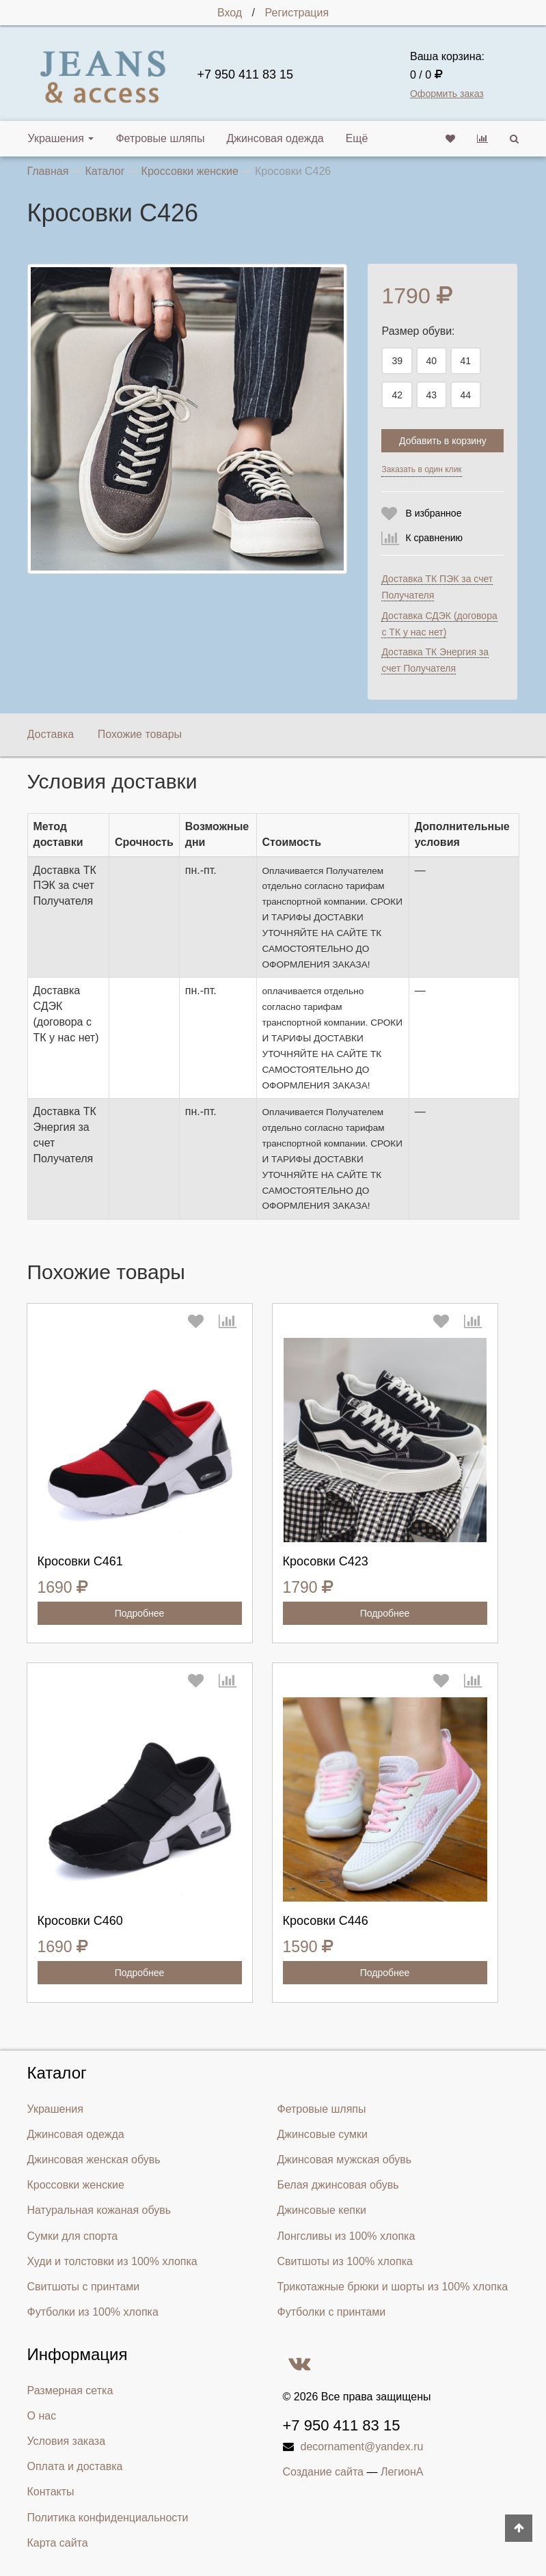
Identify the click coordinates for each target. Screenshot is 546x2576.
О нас (42, 2416)
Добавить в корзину (443, 440)
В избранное (433, 513)
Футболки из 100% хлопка (93, 2312)
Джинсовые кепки (321, 2210)
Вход (229, 12)
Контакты (50, 2491)
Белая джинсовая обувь (338, 2185)
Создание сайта (323, 2472)
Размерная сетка (70, 2390)
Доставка (50, 734)
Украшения (61, 138)
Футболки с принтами (331, 2312)
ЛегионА (402, 2472)
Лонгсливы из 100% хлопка (346, 2236)
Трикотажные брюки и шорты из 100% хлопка (392, 2286)
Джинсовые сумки (322, 2134)
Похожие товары (140, 734)
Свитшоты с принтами (83, 2286)
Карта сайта (57, 2543)
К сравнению (434, 537)
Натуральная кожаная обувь (99, 2210)
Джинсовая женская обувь (94, 2159)
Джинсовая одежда (274, 138)
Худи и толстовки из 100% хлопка (112, 2261)
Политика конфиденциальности (108, 2517)
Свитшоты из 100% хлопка (345, 2261)
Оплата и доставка (75, 2466)
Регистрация (297, 12)
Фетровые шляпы (159, 138)
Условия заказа (66, 2441)
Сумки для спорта (72, 2236)
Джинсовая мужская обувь (344, 2159)
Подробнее (140, 1613)
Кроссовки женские (75, 2185)
